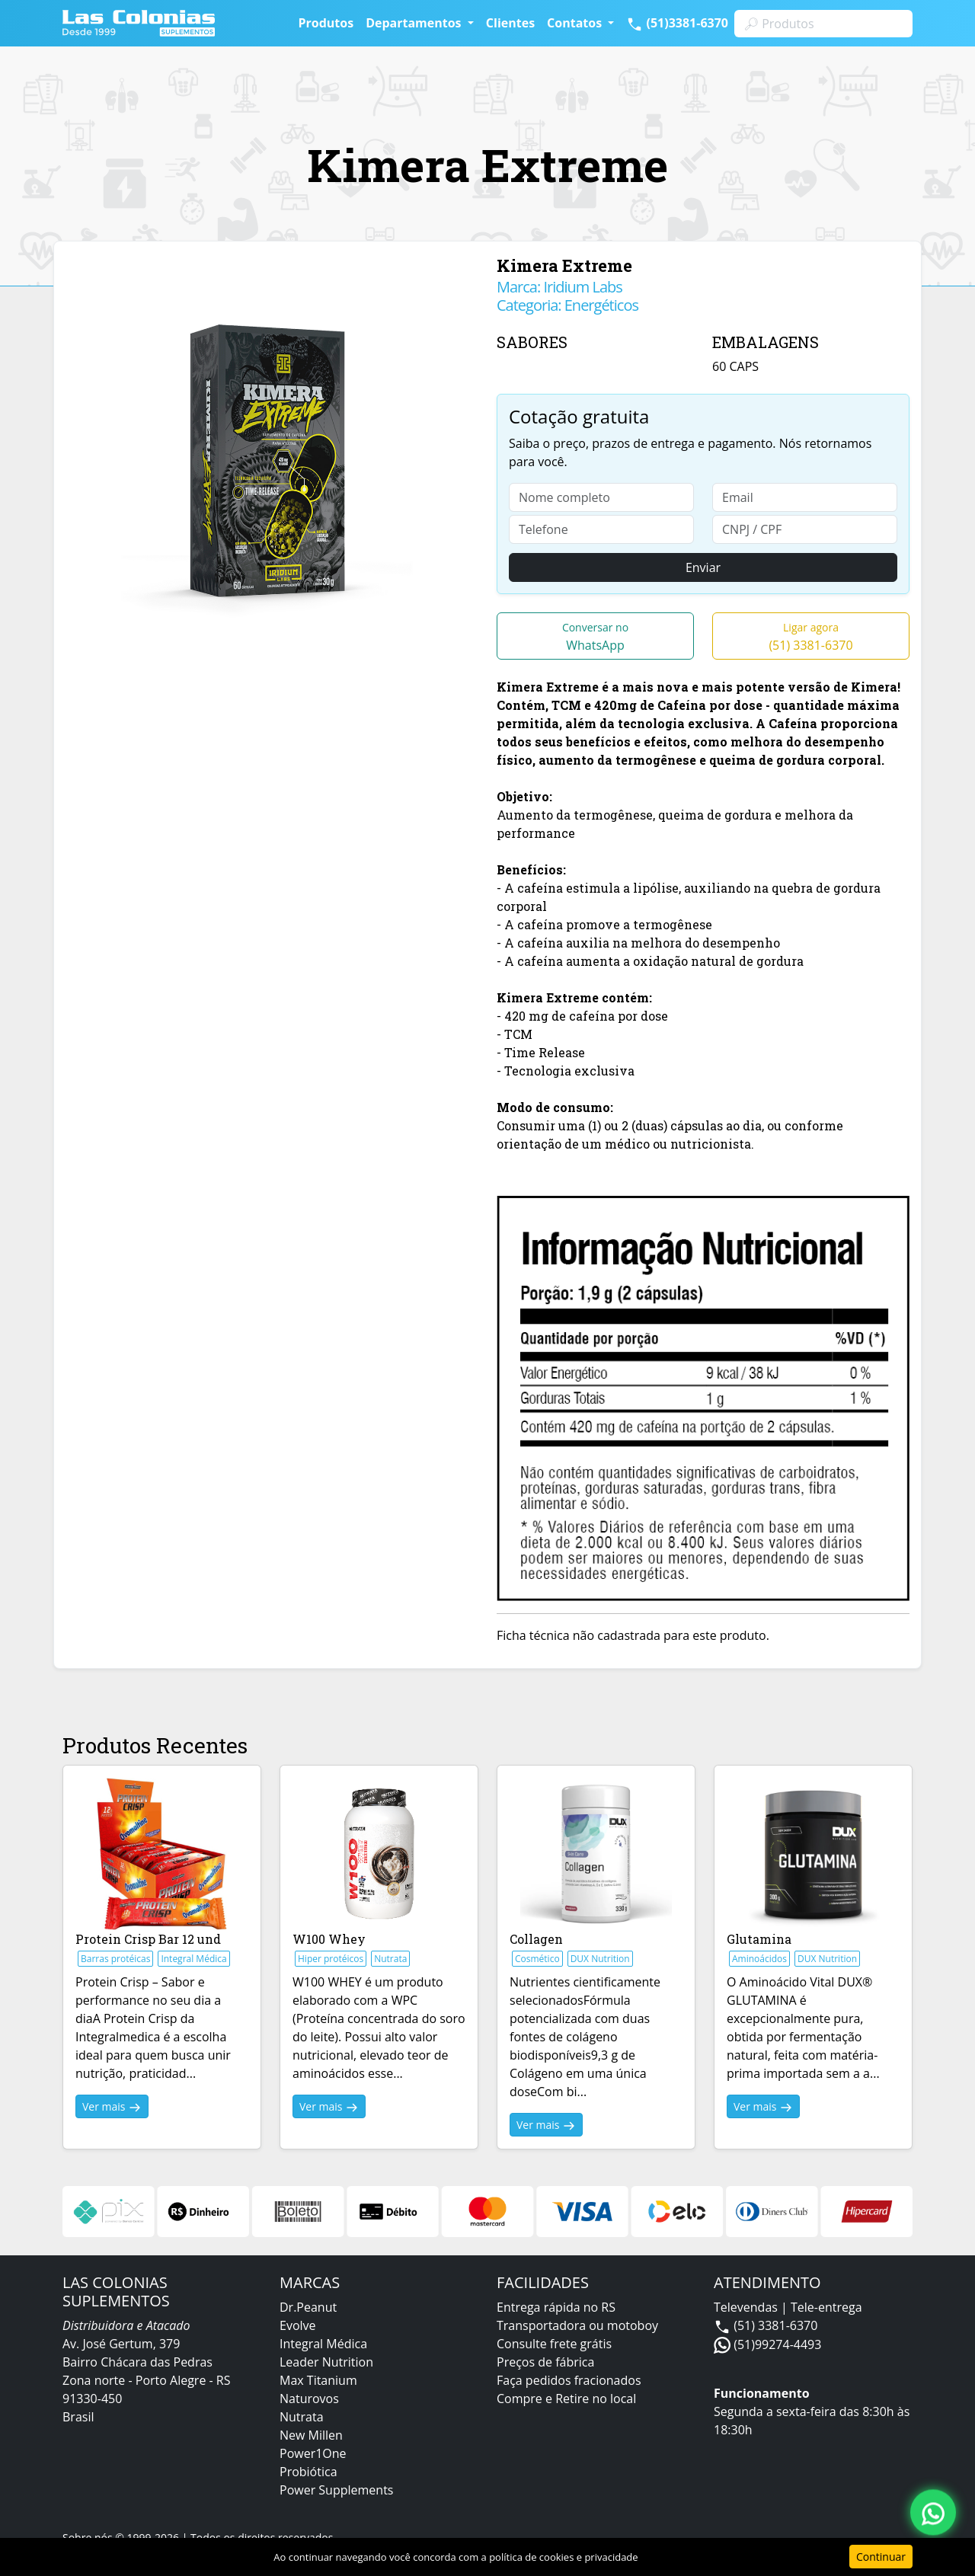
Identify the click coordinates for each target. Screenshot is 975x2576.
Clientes (510, 22)
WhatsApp (595, 637)
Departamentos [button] (415, 22)
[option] (272, 461)
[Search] (823, 23)
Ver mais (112, 2106)
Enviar (703, 567)
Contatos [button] (576, 22)
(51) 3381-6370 (810, 637)
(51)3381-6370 (677, 23)
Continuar (881, 2556)
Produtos (325, 22)
